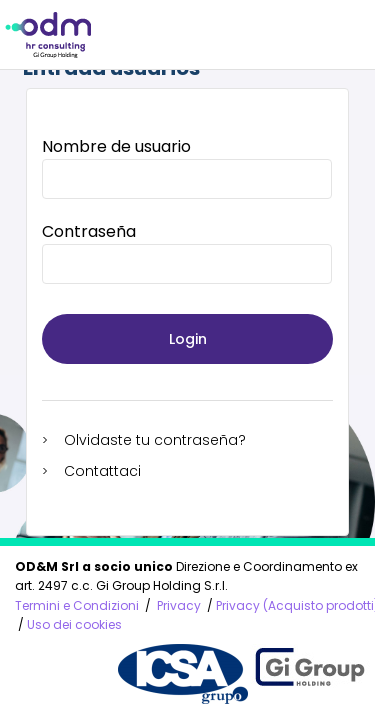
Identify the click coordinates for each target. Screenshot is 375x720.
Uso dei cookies (74, 624)
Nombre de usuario (116, 146)
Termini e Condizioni (77, 605)
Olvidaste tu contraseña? (155, 440)
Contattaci (102, 471)
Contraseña (89, 231)
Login (188, 339)
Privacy (179, 605)
